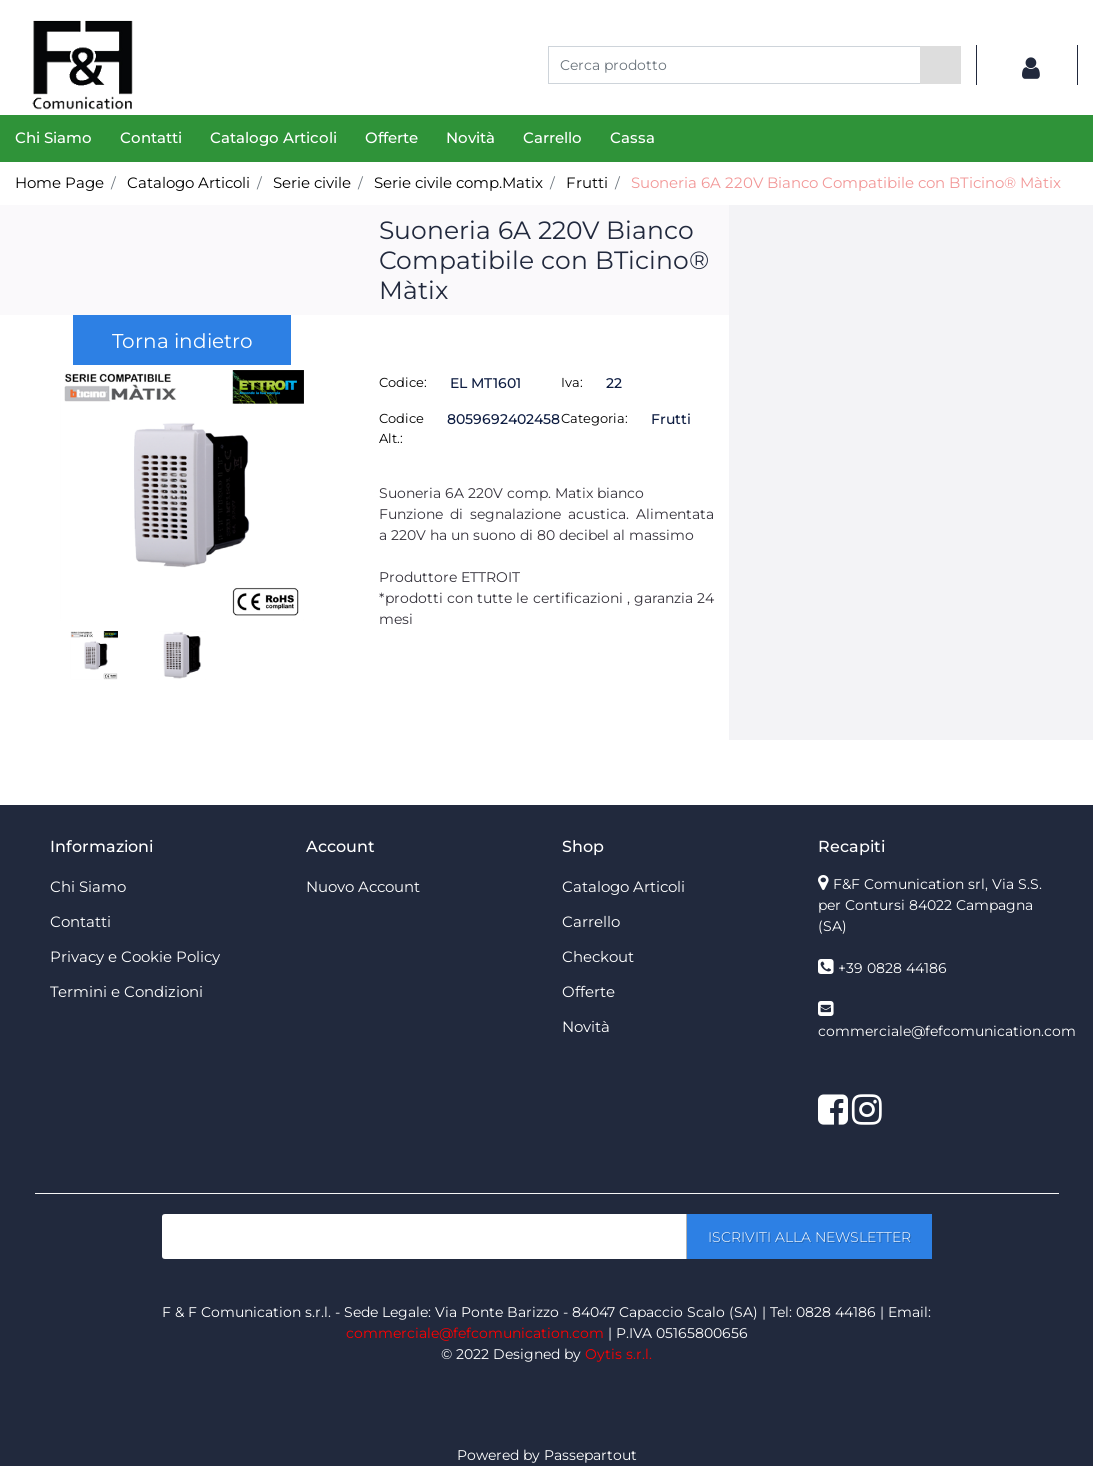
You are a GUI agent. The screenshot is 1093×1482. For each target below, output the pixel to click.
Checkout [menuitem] (598, 956)
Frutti (587, 182)
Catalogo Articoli (188, 182)
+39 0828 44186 (892, 968)
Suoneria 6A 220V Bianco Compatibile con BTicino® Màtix (846, 182)
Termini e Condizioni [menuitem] (126, 991)
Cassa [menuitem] (632, 137)
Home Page (59, 182)
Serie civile (312, 182)
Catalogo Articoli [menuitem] (273, 137)
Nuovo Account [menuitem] (363, 886)
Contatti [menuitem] (151, 137)
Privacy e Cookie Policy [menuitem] (135, 956)
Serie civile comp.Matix (458, 182)
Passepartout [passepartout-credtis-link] (590, 1455)
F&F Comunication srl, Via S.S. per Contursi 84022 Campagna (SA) (930, 905)
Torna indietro (182, 341)
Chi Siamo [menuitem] (53, 137)
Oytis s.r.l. (618, 1354)
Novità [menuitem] (470, 137)
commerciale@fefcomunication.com (947, 1031)
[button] (940, 65)
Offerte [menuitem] (391, 137)
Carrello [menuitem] (552, 137)
